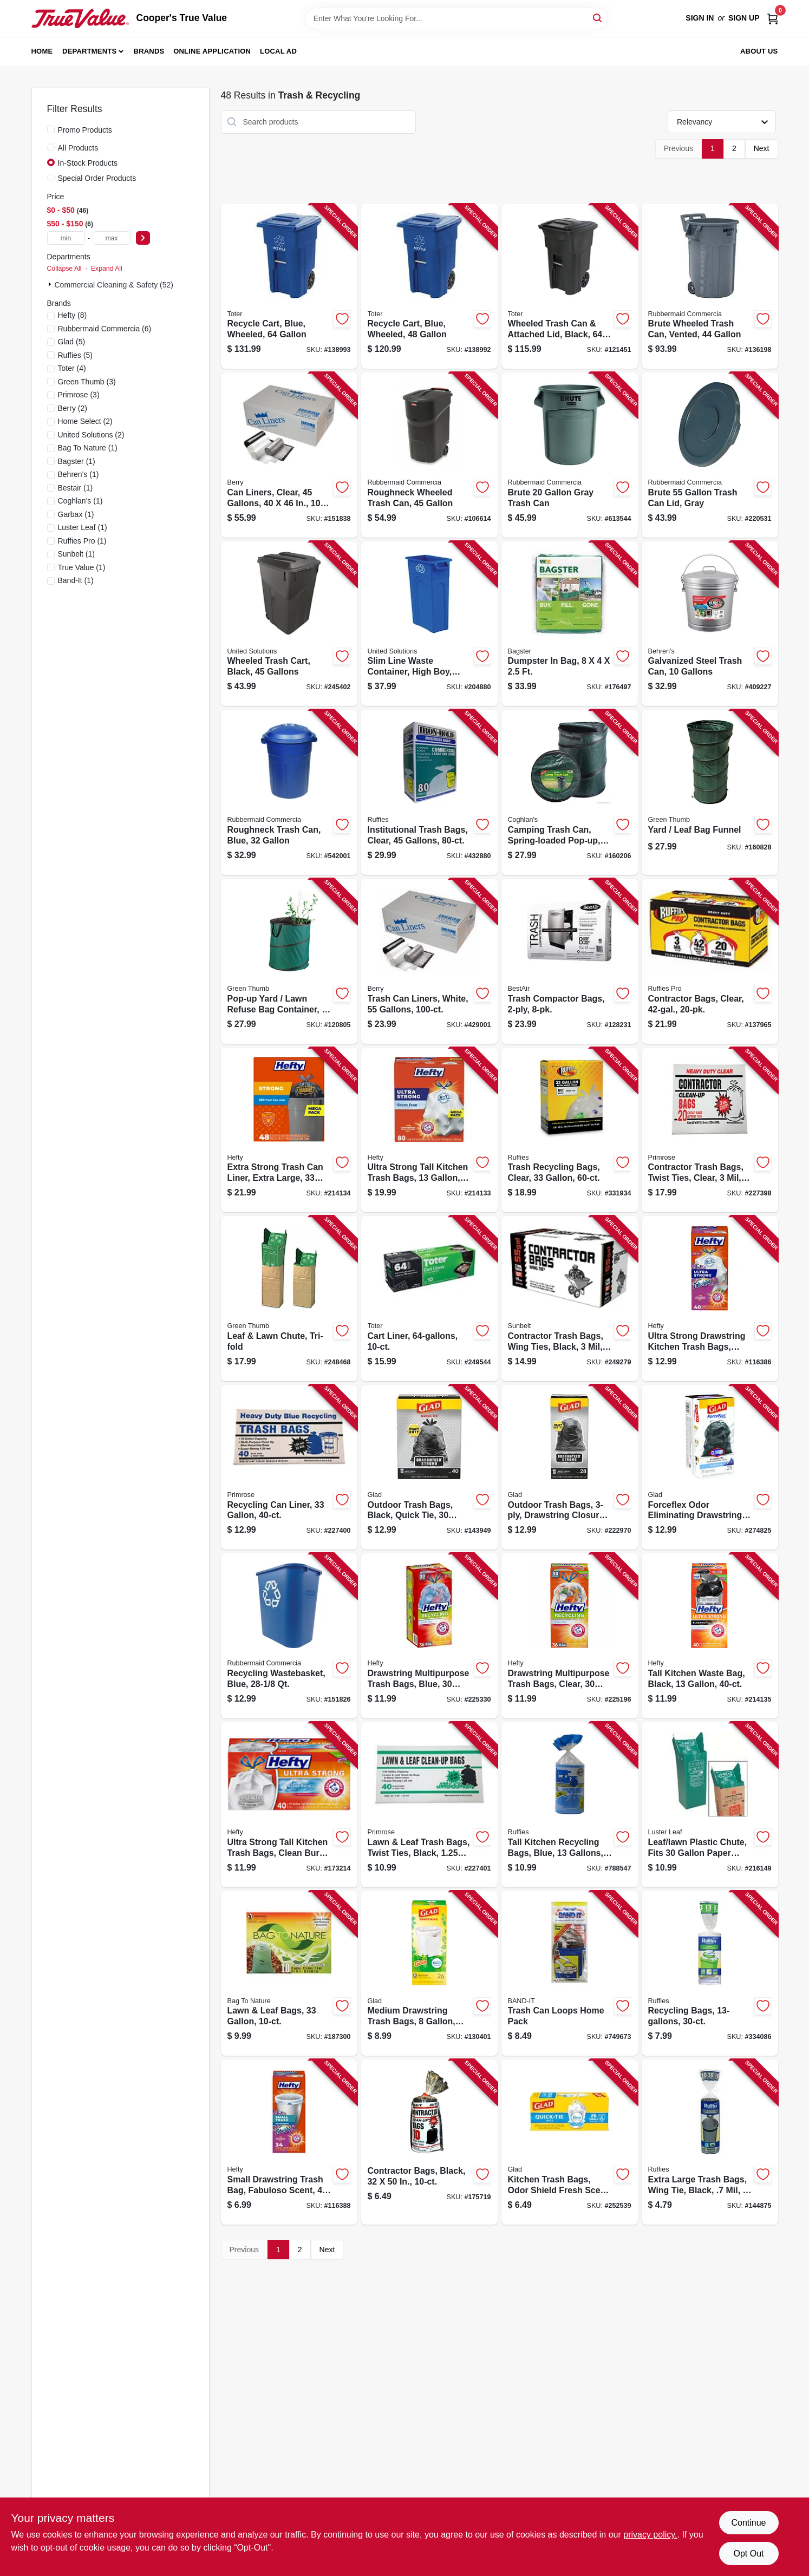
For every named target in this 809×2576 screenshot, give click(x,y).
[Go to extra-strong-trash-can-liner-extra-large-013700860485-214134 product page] (289, 1130)
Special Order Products (97, 178)
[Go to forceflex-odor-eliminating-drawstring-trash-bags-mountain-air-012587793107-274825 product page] (710, 1467)
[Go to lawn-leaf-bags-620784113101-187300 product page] (289, 1973)
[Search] (598, 18)
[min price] (66, 238)
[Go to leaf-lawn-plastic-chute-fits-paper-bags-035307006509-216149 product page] (710, 1804)
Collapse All (64, 268)
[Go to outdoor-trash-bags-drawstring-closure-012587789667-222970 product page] (569, 1467)
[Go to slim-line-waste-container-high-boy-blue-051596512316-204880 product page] (429, 624)
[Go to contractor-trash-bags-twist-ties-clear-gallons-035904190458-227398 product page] (710, 1130)
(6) (105, 328)
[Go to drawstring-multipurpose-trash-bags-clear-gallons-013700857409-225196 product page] (569, 1635)
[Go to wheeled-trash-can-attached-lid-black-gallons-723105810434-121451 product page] (569, 286)
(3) (87, 381)
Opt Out (748, 2553)
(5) (72, 341)
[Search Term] (456, 18)
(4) (72, 368)
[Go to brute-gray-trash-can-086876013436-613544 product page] (569, 455)
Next (761, 148)
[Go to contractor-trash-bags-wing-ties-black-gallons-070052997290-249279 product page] (569, 1298)
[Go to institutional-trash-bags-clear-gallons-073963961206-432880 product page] (429, 792)
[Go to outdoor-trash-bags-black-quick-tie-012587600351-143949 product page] (429, 1467)
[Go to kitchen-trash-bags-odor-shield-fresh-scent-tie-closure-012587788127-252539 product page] (569, 2142)
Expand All (106, 268)
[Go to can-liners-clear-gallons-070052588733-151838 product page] (289, 455)
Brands (149, 51)
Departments (89, 51)
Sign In (700, 18)
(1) (88, 447)
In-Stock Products (88, 163)
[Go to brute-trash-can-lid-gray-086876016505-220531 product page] (710, 455)
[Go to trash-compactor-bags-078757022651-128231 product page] (569, 961)
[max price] (112, 238)
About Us (759, 51)
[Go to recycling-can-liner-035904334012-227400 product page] (289, 1467)
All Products (78, 148)
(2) (72, 408)
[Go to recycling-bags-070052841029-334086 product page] (710, 1973)
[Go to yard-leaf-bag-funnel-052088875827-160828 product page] (710, 792)
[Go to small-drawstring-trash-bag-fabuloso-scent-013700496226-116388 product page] (289, 2142)
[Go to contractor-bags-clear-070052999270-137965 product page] (710, 961)
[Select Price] (143, 238)
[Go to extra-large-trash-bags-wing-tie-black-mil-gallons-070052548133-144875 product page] (710, 2142)
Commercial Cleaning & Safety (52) (114, 284)
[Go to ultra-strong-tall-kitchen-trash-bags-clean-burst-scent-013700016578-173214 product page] (289, 1804)
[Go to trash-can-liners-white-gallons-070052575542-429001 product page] (429, 961)
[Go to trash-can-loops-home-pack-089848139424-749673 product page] (569, 1973)
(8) (72, 315)
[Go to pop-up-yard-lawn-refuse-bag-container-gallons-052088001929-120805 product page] (289, 961)
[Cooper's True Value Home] (80, 18)
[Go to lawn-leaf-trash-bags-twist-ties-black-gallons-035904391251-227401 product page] (429, 1804)
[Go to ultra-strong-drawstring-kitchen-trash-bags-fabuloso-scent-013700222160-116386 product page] (710, 1298)
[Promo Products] (51, 129)
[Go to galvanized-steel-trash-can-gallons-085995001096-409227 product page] (710, 624)
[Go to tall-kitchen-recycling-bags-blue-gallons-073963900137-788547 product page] (569, 1804)
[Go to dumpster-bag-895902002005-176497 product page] (569, 624)
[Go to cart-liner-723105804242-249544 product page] (429, 1298)
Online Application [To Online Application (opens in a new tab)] (212, 51)
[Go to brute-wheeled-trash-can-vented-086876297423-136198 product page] (710, 286)
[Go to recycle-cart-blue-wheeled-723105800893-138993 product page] (289, 286)
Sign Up (744, 18)
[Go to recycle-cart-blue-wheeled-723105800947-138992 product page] (429, 286)
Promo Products (85, 130)
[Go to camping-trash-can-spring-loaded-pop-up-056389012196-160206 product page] (569, 792)
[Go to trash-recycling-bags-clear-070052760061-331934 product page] (569, 1130)
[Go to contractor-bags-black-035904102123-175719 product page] (429, 2142)
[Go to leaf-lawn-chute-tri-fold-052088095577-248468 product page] (289, 1298)
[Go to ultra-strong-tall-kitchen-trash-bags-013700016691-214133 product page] (429, 1130)
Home (42, 51)
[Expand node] (51, 284)
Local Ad (278, 51)
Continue (748, 2522)
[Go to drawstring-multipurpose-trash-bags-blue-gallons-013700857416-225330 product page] (429, 1635)
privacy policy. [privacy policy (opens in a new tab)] (650, 2534)
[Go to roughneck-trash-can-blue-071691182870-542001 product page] (289, 792)
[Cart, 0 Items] (772, 18)
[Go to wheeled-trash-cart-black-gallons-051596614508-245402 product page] (289, 624)
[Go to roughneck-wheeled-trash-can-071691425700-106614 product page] (429, 455)
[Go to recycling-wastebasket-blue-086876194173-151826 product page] (289, 1635)
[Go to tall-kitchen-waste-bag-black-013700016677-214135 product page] (710, 1635)
